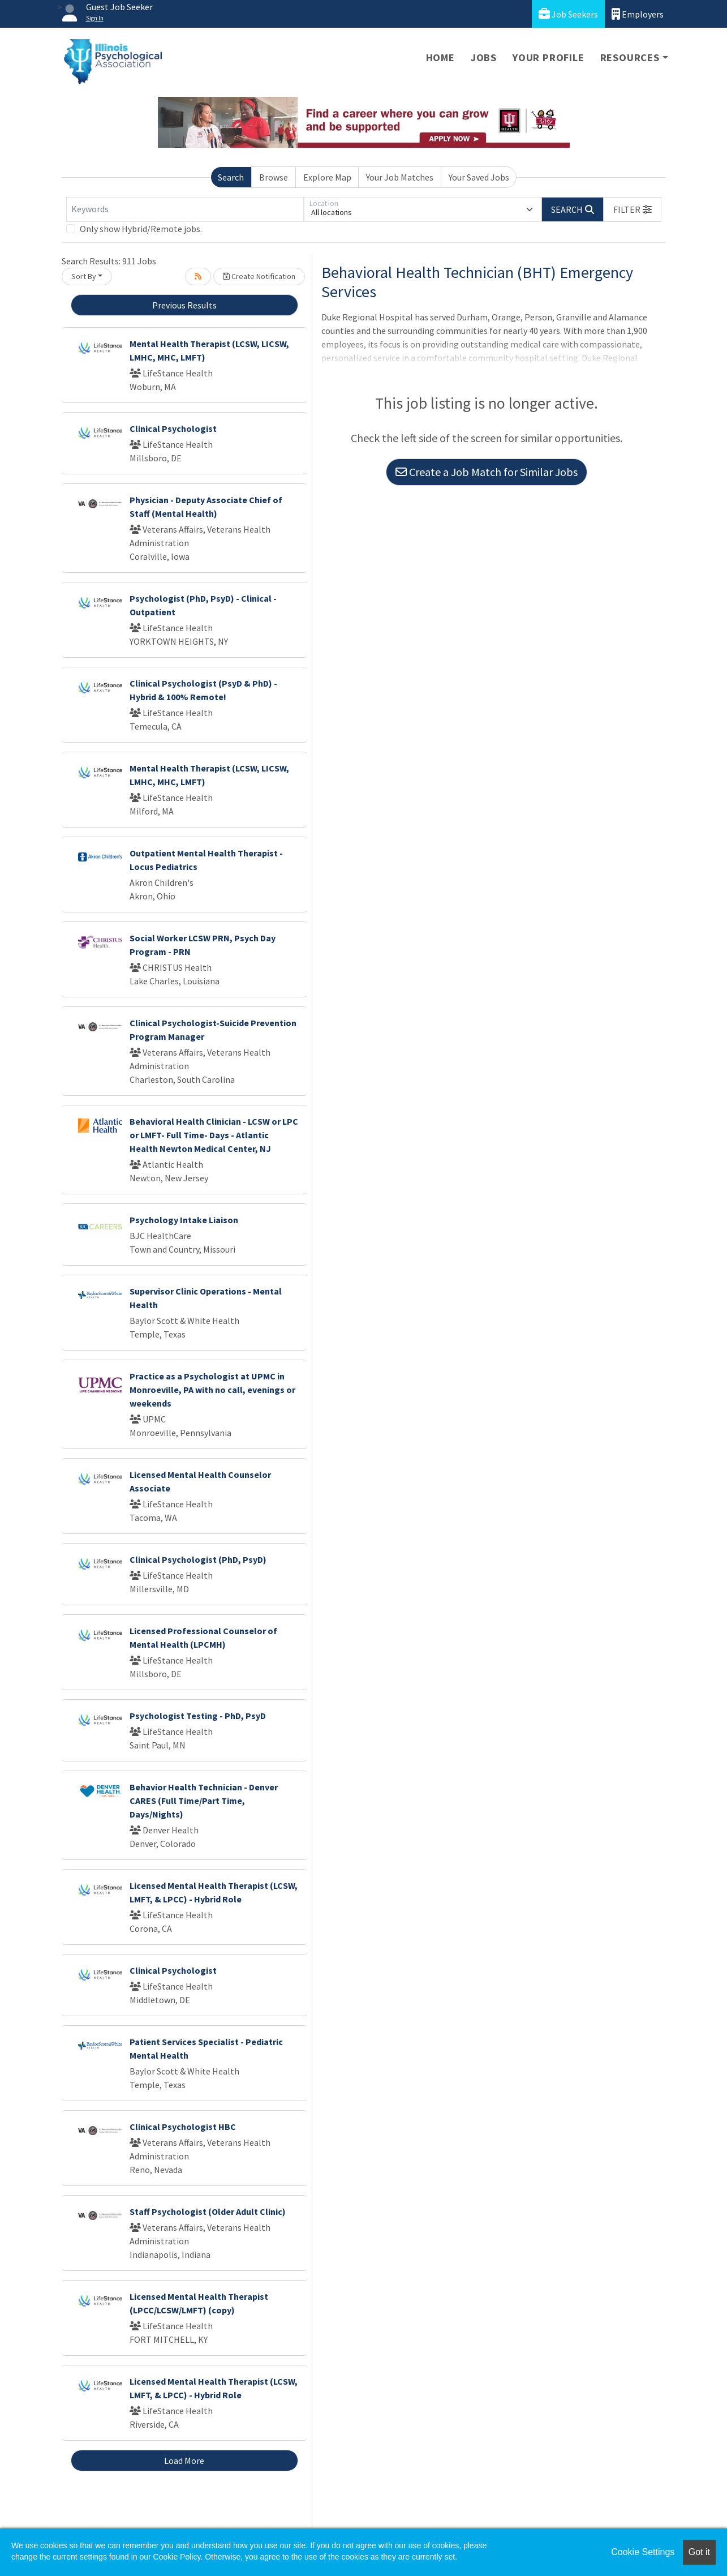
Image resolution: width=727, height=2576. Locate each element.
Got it (699, 2552)
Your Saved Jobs (479, 177)
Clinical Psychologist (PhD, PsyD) (198, 1559)
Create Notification (259, 276)
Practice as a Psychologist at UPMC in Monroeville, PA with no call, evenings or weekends (212, 1389)
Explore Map (327, 177)
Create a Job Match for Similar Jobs (486, 472)
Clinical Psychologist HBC (183, 2126)
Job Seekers (568, 14)
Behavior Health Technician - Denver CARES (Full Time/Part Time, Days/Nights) (204, 1800)
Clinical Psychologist (173, 428)
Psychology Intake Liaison (184, 1219)
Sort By (83, 276)
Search (231, 177)
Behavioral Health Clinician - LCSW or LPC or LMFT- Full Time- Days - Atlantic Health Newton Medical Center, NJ (214, 1135)
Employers (638, 14)
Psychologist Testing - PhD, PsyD (198, 1715)
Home (440, 57)
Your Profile (548, 57)
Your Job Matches (399, 177)
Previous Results (184, 305)
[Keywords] (185, 209)
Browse (273, 177)
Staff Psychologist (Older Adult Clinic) (208, 2211)
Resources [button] (630, 57)
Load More (184, 2460)
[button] (632, 209)
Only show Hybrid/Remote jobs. (141, 228)
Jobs (484, 57)
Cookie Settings (642, 2552)
